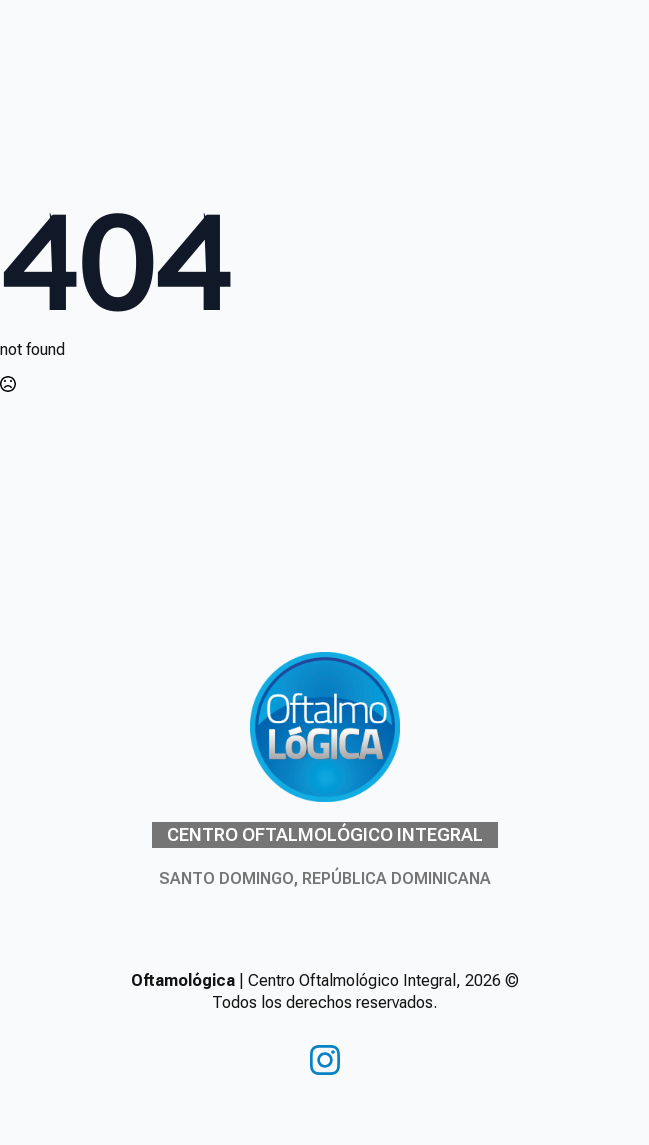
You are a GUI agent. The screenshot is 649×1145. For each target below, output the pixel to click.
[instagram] (325, 1060)
